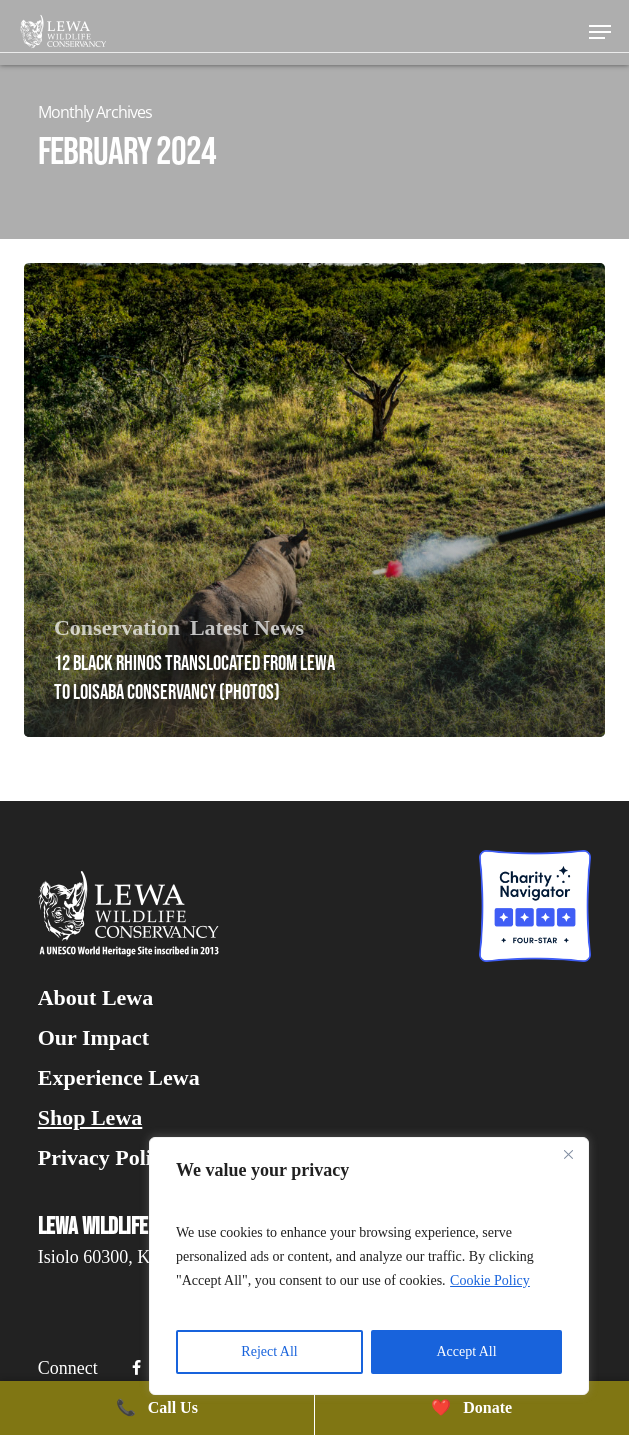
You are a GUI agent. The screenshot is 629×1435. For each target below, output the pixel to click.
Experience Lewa (119, 1078)
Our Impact (93, 1038)
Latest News (247, 628)
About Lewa (96, 998)
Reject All (269, 1351)
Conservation (117, 628)
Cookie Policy (490, 1280)
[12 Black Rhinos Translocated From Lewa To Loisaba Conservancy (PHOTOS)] (314, 500)
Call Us (157, 1407)
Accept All (466, 1351)
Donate (471, 1407)
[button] (600, 32)
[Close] (568, 1154)
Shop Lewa (90, 1118)
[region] (369, 1266)
